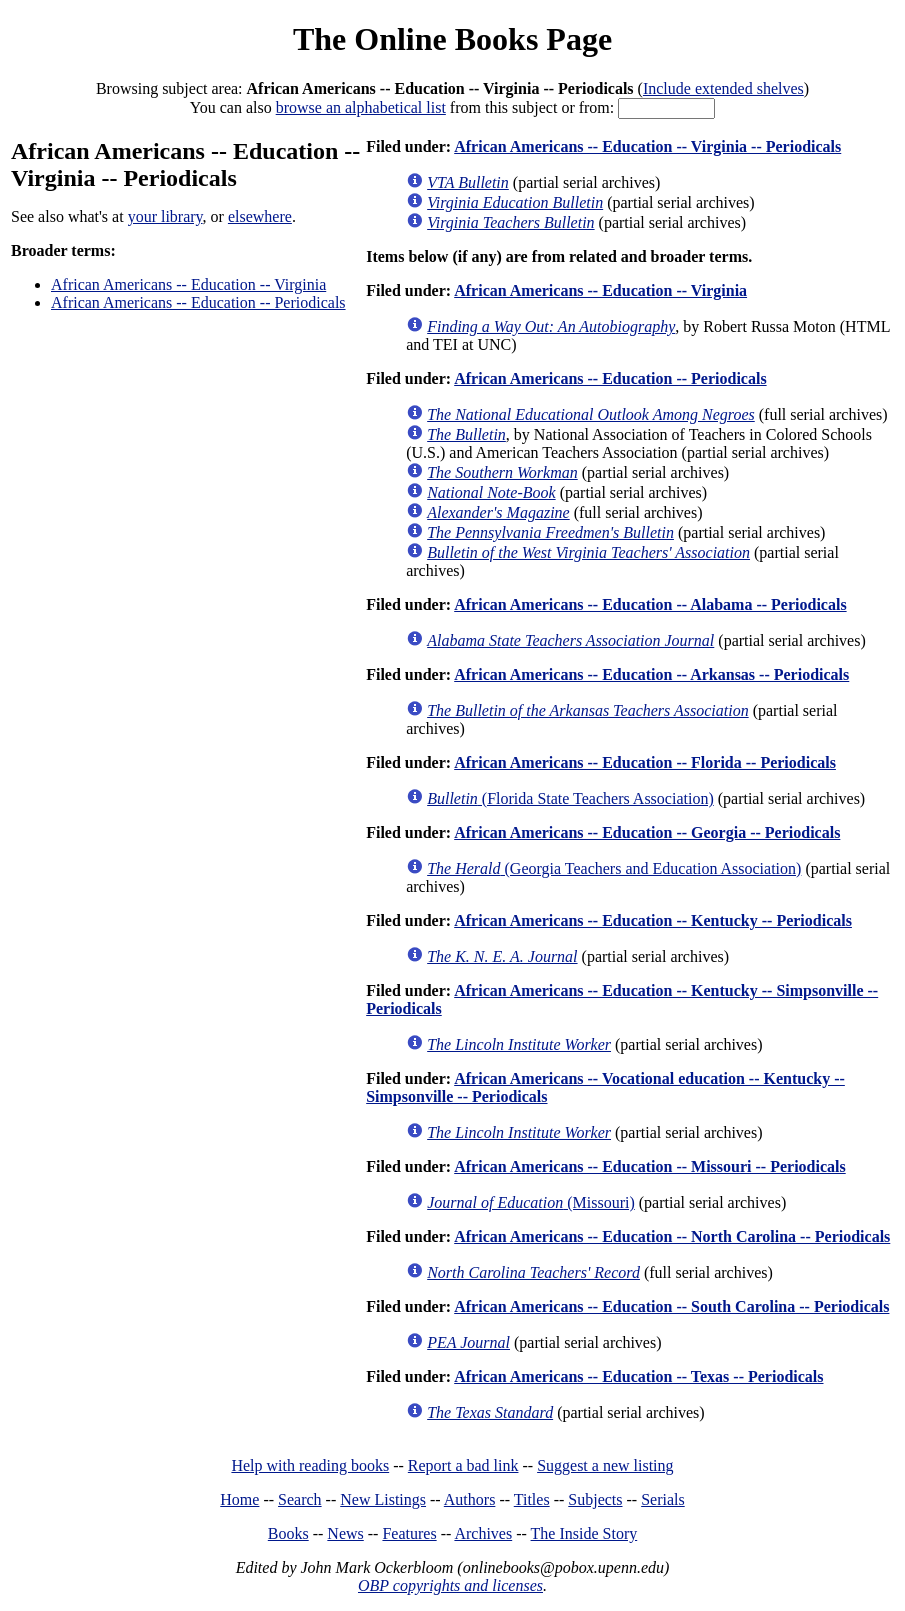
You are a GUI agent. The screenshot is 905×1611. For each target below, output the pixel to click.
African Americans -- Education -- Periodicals (198, 302)
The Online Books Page (452, 39)
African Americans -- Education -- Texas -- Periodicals (638, 1376)
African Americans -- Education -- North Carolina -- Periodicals (672, 1236)
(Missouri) (531, 1202)
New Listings (383, 1499)
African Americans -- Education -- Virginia (188, 284)
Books (288, 1533)
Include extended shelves (723, 88)
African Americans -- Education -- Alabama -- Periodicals (650, 604)
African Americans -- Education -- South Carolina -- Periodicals (671, 1306)
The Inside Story (584, 1533)
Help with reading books (310, 1465)
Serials (663, 1499)
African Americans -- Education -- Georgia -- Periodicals (647, 832)
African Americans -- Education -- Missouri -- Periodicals (650, 1166)
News (345, 1533)
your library (165, 216)
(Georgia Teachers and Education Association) (614, 868)
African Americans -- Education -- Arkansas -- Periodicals (651, 674)
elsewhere (260, 216)
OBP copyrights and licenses (450, 1585)
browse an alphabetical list (361, 107)
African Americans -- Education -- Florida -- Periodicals (645, 762)
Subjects (595, 1499)
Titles (532, 1499)
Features (409, 1533)
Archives (483, 1533)
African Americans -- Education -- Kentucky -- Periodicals (653, 920)
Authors (470, 1499)
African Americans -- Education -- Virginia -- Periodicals (647, 146)
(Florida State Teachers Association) (570, 798)
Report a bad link (463, 1465)
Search (300, 1499)
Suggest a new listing (605, 1465)
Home (239, 1499)
